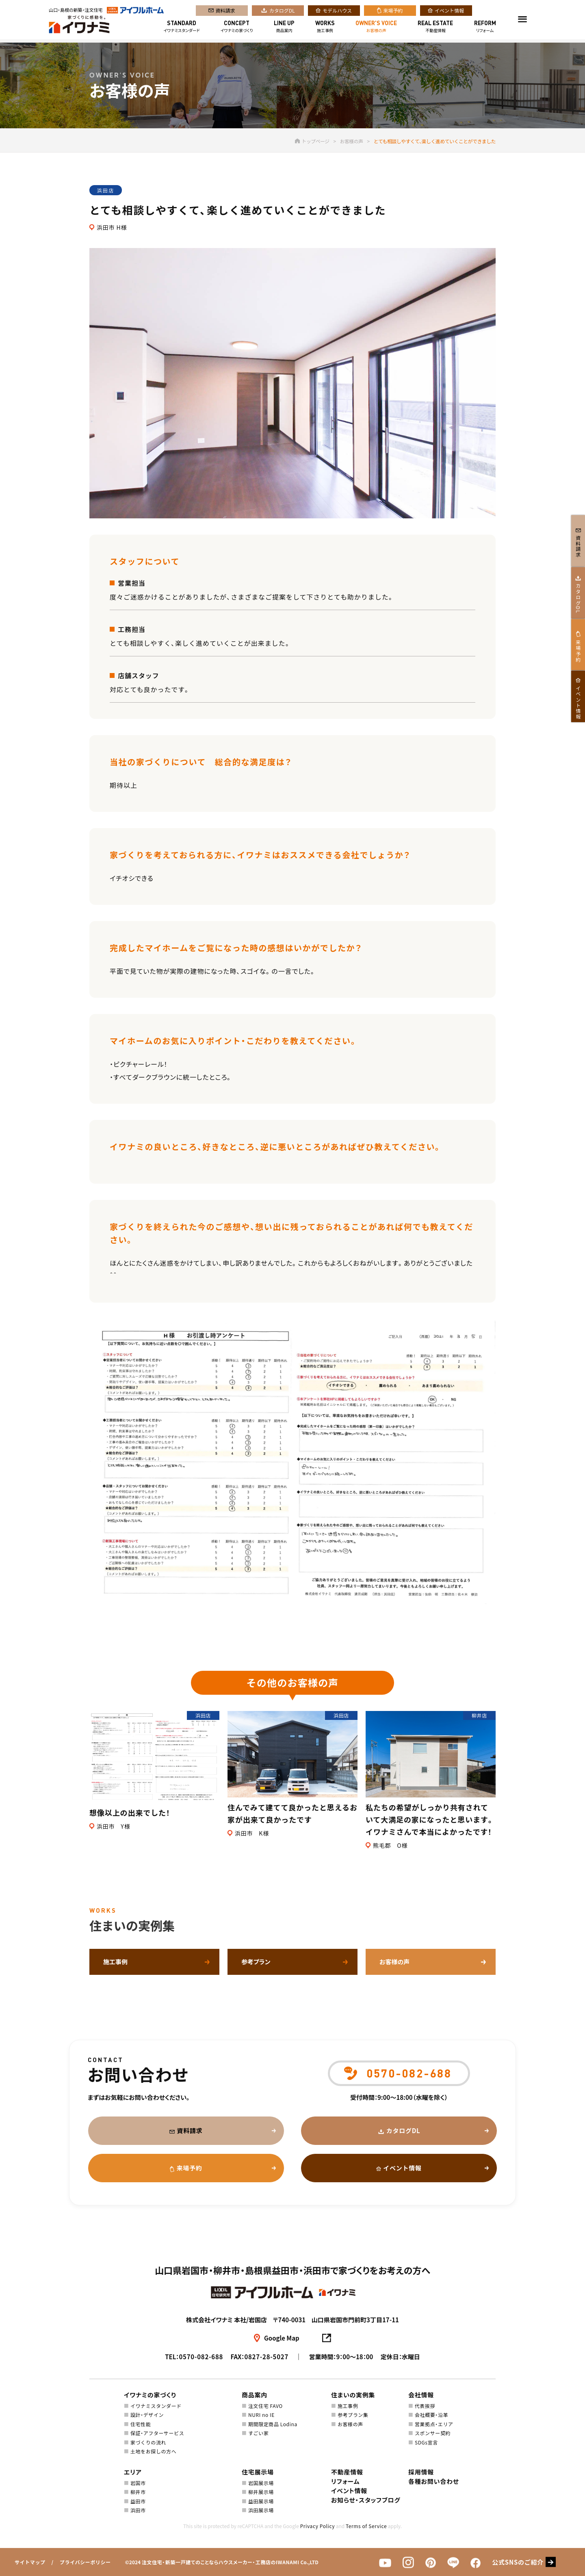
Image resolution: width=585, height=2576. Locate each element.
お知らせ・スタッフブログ (365, 2500)
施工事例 (325, 28)
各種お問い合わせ (433, 2481)
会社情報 (421, 2394)
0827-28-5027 (266, 2356)
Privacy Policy (317, 2525)
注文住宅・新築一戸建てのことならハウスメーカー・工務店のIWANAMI (220, 2562)
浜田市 (138, 2510)
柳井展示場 (261, 2491)
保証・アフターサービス (157, 2432)
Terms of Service (366, 2525)
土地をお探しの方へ (153, 2451)
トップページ (312, 141)
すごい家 (258, 2432)
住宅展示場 (258, 2472)
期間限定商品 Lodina (272, 2424)
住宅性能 (140, 2424)
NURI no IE (261, 2414)
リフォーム (485, 28)
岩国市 (138, 2482)
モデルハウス (337, 11)
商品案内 (284, 28)
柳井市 (138, 2491)
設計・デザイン (147, 2414)
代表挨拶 (425, 2405)
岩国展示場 (261, 2482)
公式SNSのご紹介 (518, 2562)
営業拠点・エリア (434, 2424)
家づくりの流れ (148, 2442)
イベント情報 (449, 11)
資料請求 (225, 11)
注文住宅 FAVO (265, 2405)
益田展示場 (261, 2501)
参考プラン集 (353, 2414)
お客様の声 (376, 28)
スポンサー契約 (433, 2432)
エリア (133, 2472)
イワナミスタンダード (182, 28)
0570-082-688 (201, 2356)
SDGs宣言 (426, 2442)
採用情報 (421, 2472)
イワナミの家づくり (237, 28)
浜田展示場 (261, 2510)
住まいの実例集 (353, 2394)
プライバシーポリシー (85, 2562)
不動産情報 (435, 28)
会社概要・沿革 (431, 2414)
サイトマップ (30, 2562)
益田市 (138, 2501)
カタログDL (282, 11)
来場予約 (393, 11)
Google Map (281, 2338)
